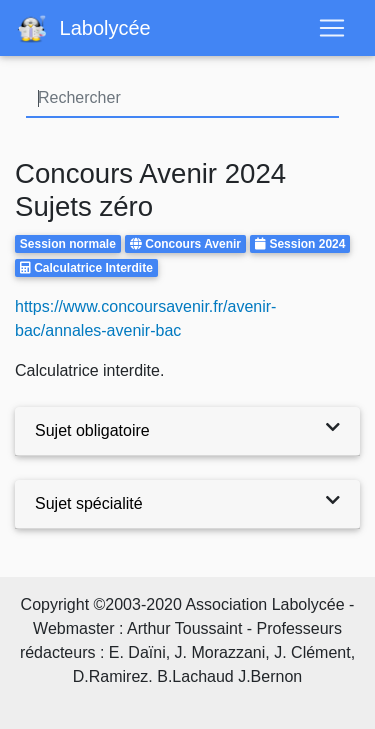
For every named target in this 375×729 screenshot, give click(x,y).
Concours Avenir (193, 244)
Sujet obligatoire (92, 430)
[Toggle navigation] (332, 28)
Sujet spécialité (89, 503)
